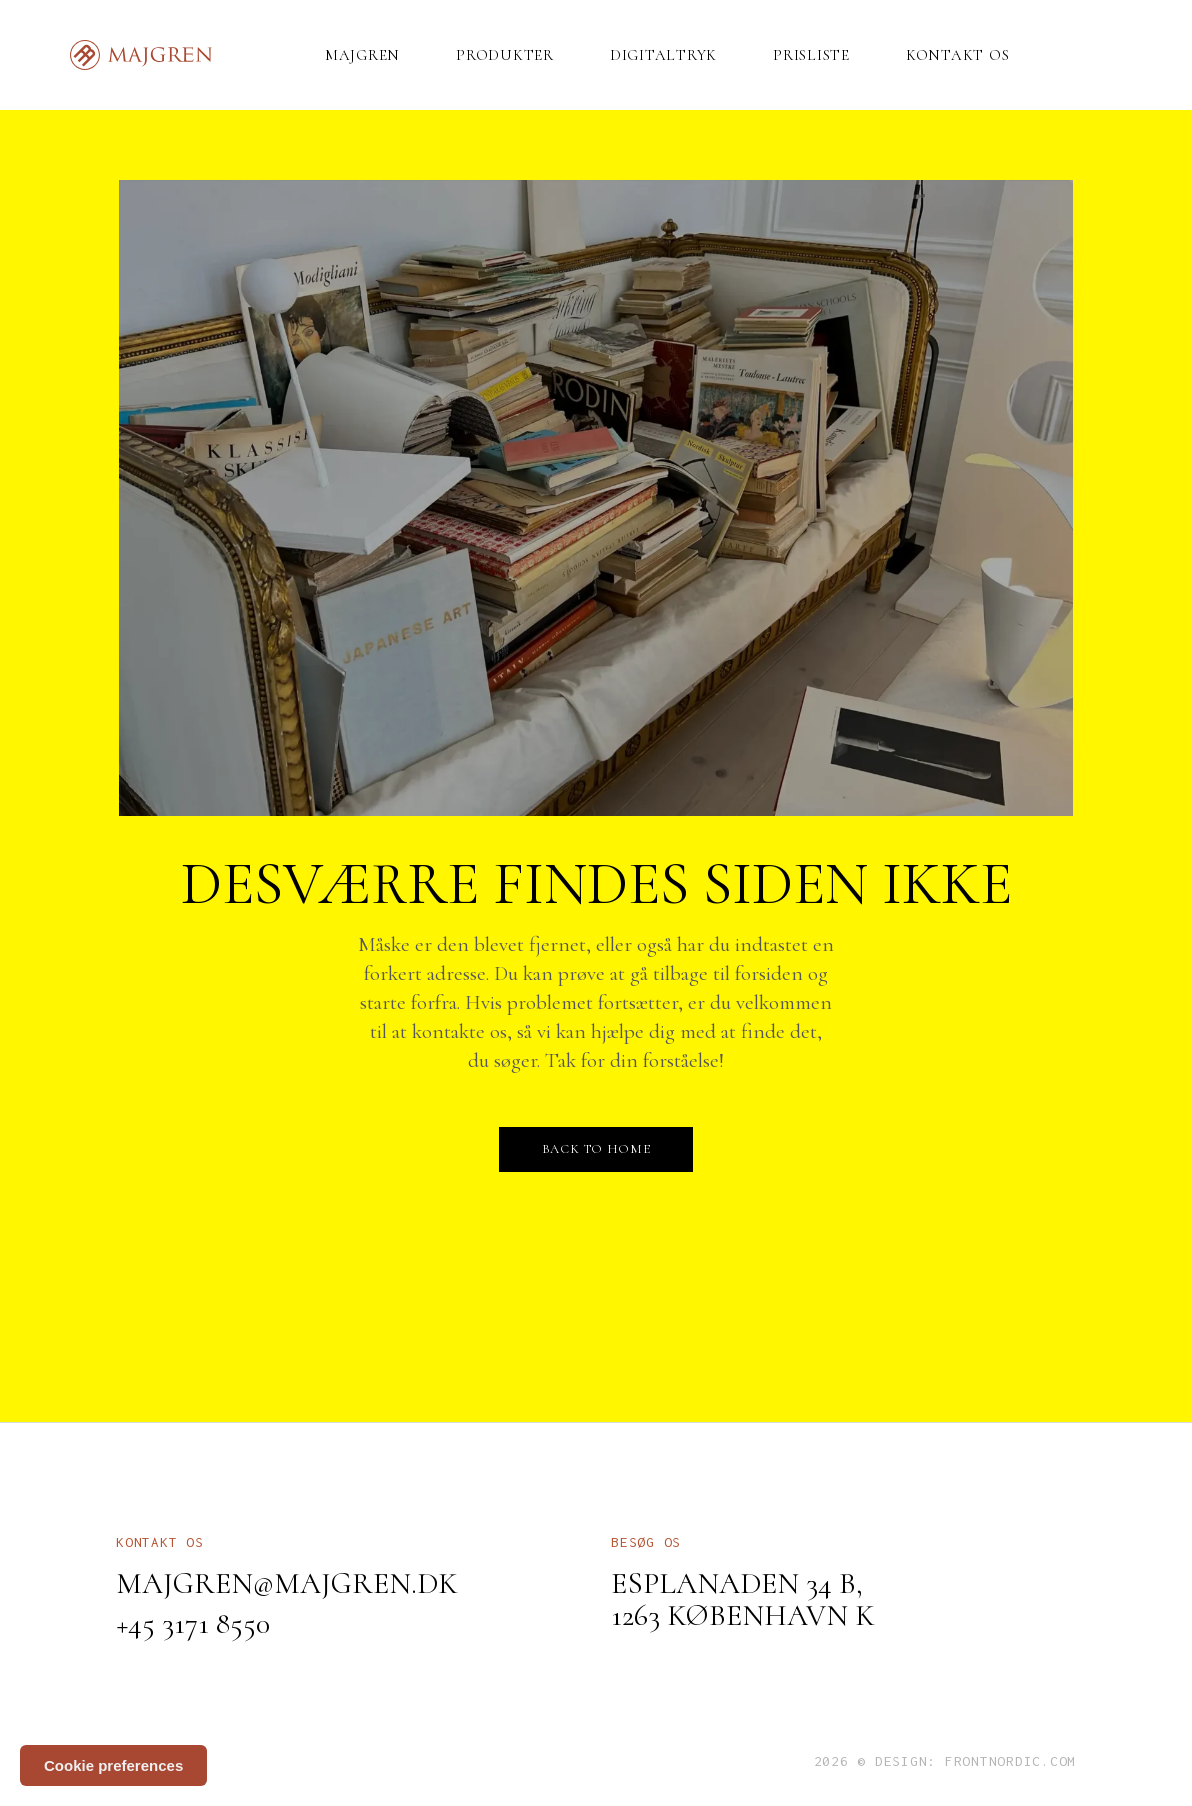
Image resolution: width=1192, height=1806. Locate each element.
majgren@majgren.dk (287, 1583)
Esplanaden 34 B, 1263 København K (743, 1599)
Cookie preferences (113, 1765)
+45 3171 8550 (193, 1623)
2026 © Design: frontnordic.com (945, 1761)
